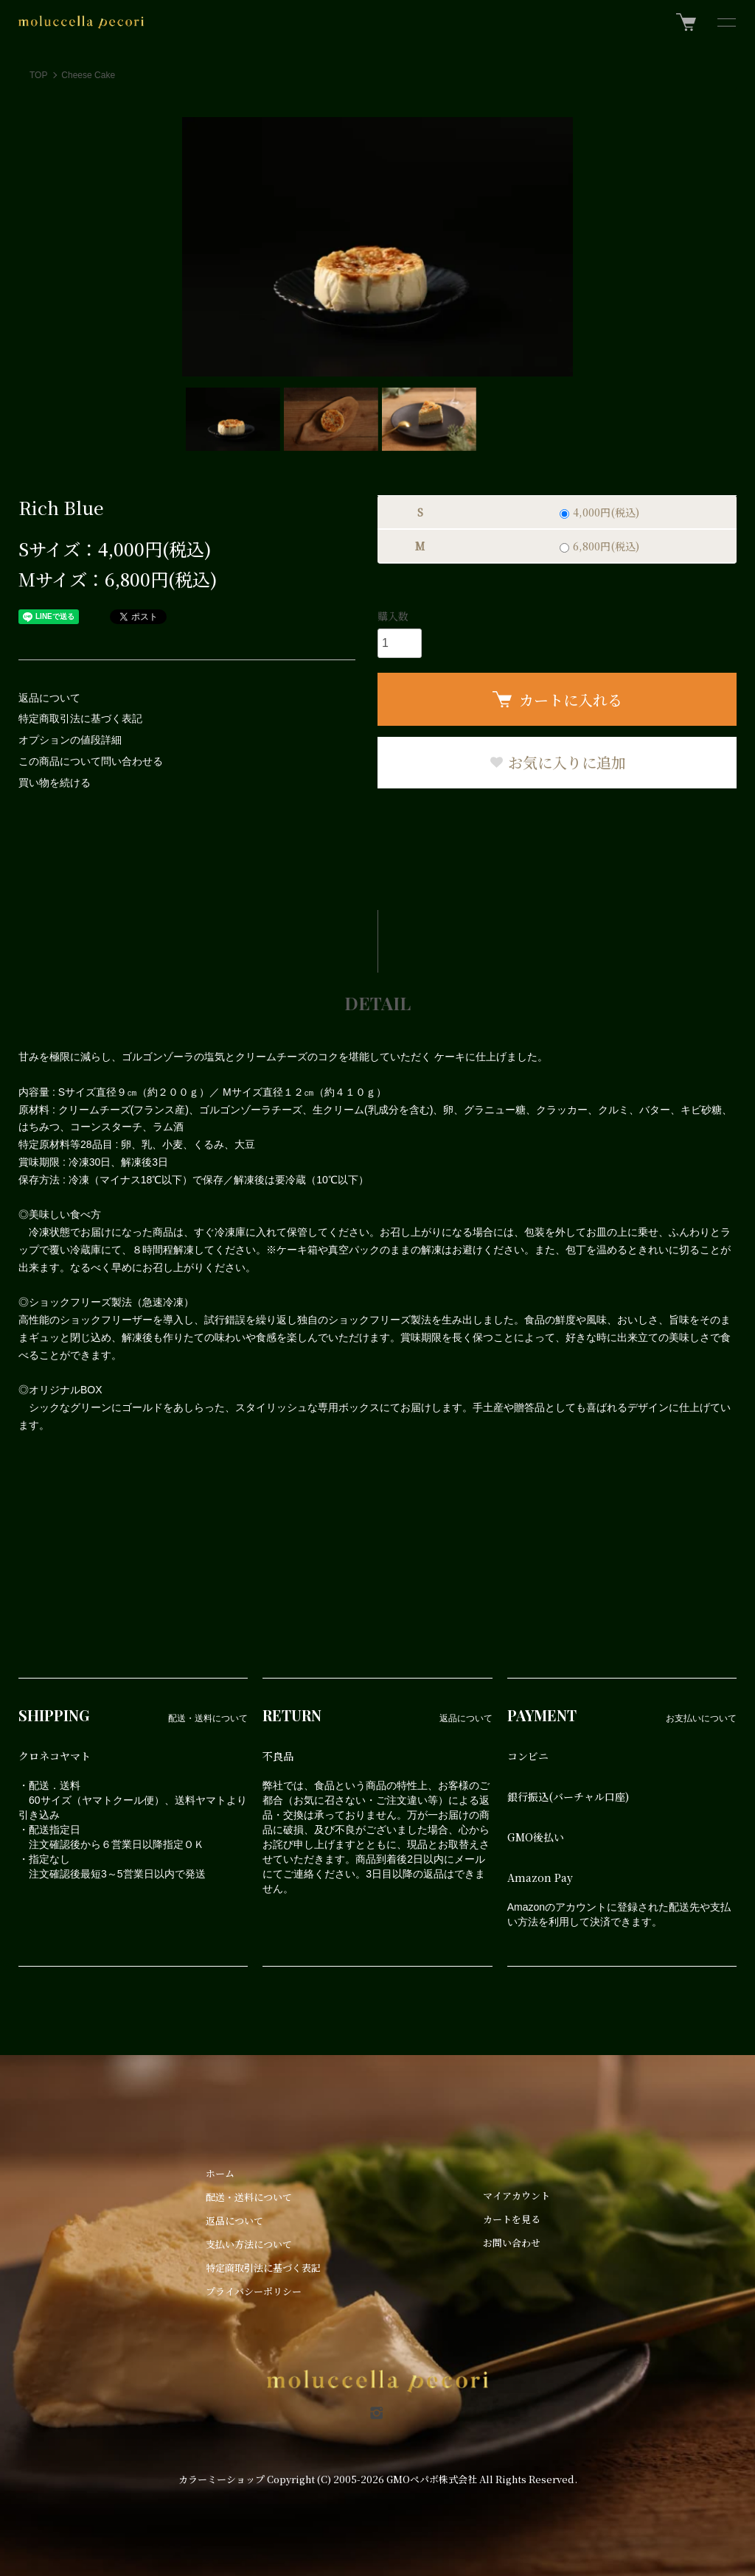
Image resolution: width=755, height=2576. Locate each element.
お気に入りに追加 (557, 762)
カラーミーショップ (221, 2479)
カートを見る (511, 2219)
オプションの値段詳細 (70, 740)
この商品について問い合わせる (90, 761)
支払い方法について (249, 2244)
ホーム (220, 2173)
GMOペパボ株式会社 (431, 2479)
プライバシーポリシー (254, 2291)
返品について (49, 698)
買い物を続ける (54, 782)
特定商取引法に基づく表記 (80, 718)
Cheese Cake (88, 75)
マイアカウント (516, 2195)
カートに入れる (557, 699)
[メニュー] (725, 22)
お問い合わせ (511, 2243)
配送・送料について (249, 2197)
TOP (38, 75)
